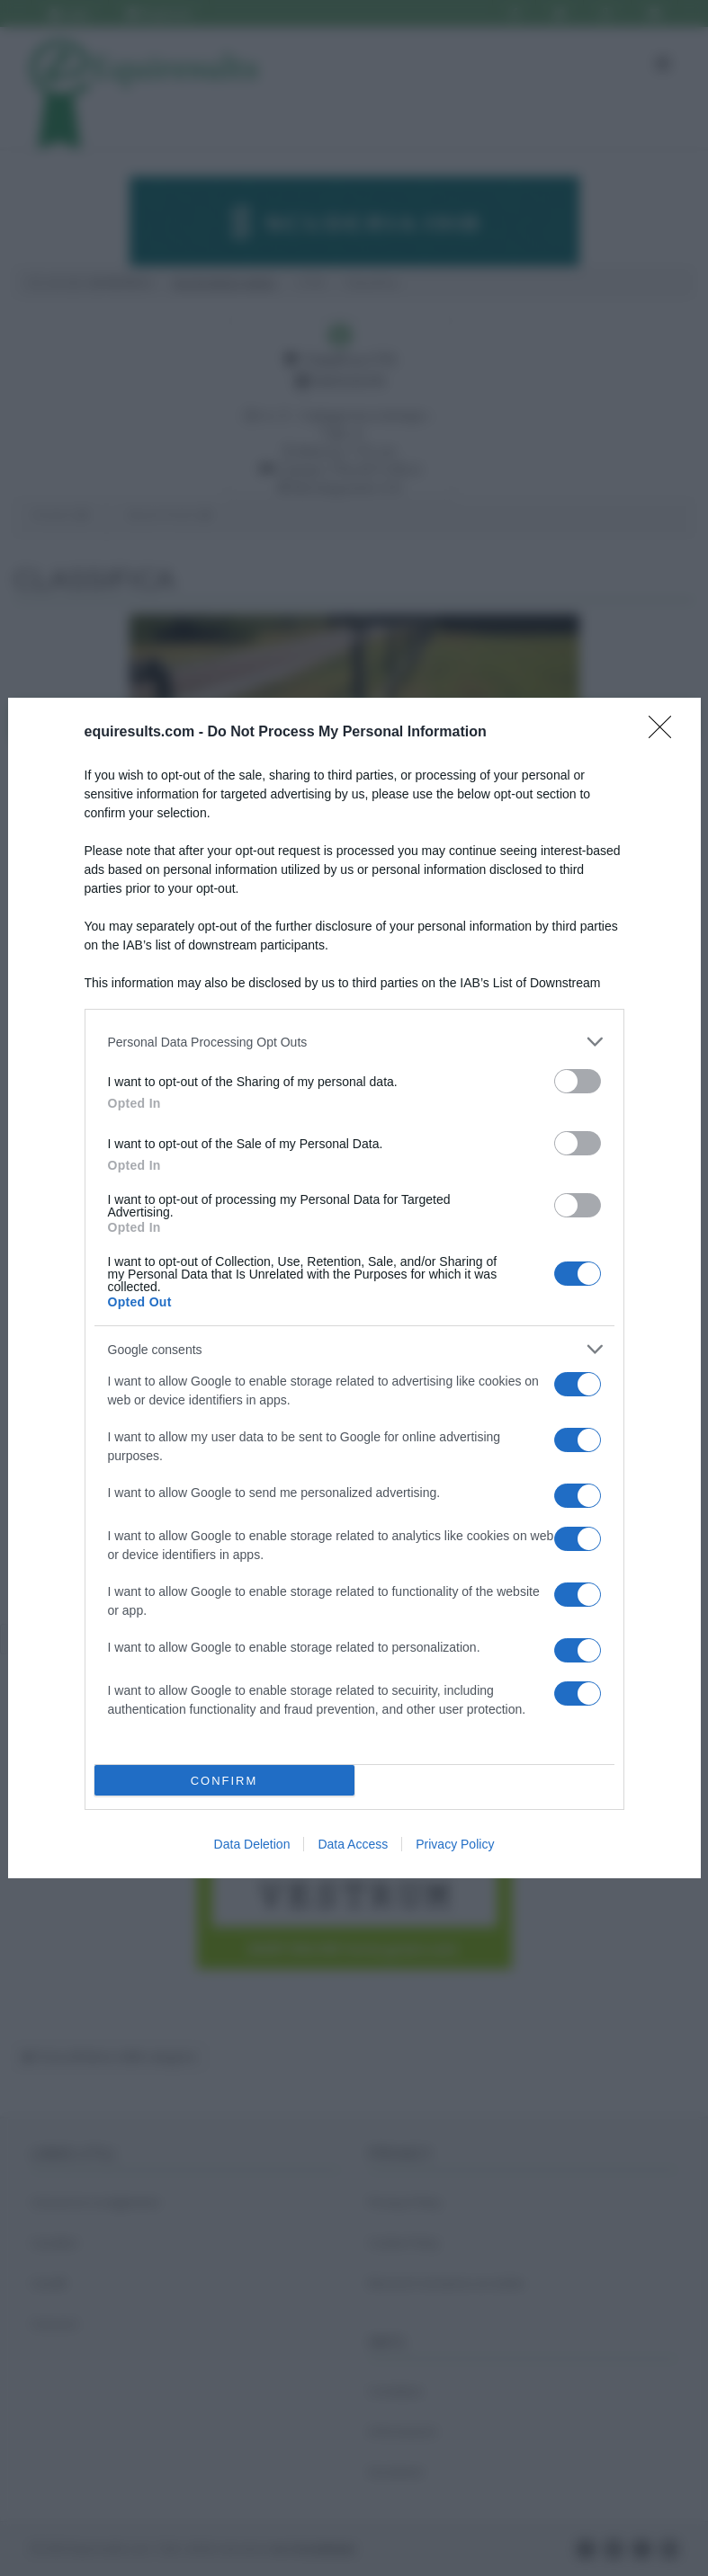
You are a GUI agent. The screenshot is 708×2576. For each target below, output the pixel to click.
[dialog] (354, 1288)
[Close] (666, 733)
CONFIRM (224, 1780)
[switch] (577, 1081)
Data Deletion (252, 1844)
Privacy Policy (455, 1844)
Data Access (353, 1844)
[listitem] (354, 1041)
